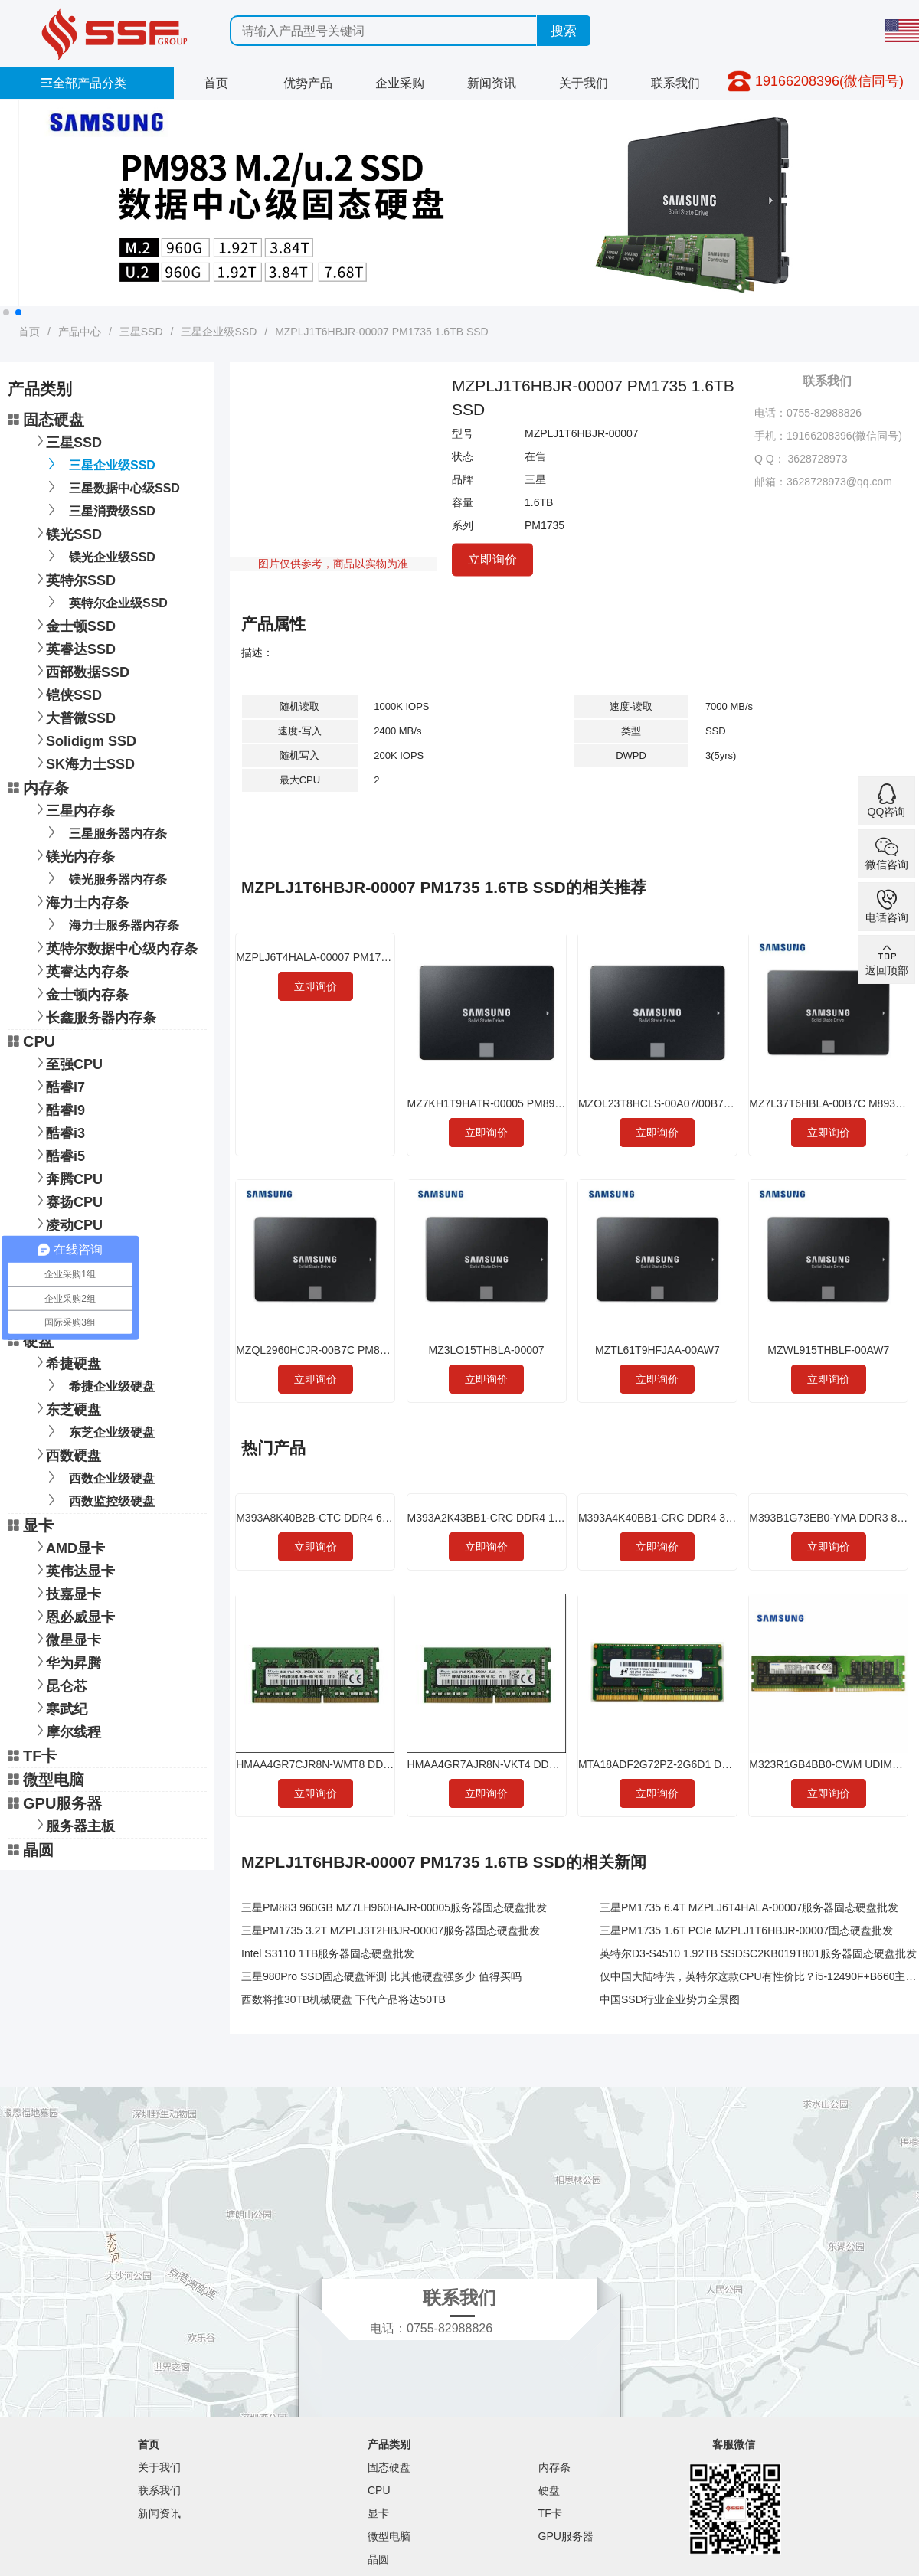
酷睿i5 (58, 1154)
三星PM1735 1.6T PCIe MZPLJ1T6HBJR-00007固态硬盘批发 (746, 1930)
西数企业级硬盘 (98, 1476)
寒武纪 (59, 1707)
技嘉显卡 (66, 1592)
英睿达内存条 (80, 969)
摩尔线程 (66, 1730)
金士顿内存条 (80, 992)
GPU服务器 (55, 1803)
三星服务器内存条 (104, 832)
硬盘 (31, 1340)
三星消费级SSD (98, 509)
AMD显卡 (68, 1546)
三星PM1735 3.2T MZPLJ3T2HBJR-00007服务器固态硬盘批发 (390, 1930)
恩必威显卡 (73, 1615)
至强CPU (67, 1062)
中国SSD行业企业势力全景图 (670, 1999)
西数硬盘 (66, 1453)
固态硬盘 (46, 419)
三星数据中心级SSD (111, 486)
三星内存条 (73, 809)
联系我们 (675, 83)
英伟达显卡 (73, 1569)
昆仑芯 (59, 1684)
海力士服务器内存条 (110, 923)
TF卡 (32, 1755)
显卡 (31, 1525)
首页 (216, 83)
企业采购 (399, 83)
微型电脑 (46, 1779)
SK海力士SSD (83, 762)
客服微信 (733, 2444)
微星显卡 (66, 1638)
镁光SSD (66, 532)
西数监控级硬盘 (98, 1499)
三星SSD (141, 331)
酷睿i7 (58, 1085)
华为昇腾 (66, 1661)
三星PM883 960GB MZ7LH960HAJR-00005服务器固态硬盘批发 (394, 1907)
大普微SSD (73, 716)
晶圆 (31, 1850)
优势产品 (307, 83)
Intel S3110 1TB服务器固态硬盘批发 (327, 1953)
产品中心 (79, 331)
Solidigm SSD (83, 739)
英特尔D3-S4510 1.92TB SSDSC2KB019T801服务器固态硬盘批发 (758, 1953)
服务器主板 (73, 1824)
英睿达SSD (73, 647)
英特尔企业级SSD (105, 601)
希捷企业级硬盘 (98, 1384)
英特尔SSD (73, 578)
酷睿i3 (58, 1131)
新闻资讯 (491, 83)
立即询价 (492, 558)
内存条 (38, 788)
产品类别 (389, 2444)
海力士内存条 (80, 900)
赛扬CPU (67, 1200)
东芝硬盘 (66, 1407)
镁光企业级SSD (98, 555)
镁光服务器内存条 (104, 878)
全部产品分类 (83, 83)
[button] (6, 312)
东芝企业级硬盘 (98, 1430)
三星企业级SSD (219, 331)
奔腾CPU (67, 1177)
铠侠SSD (66, 693)
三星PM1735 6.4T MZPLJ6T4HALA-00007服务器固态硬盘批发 (749, 1907)
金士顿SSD (73, 624)
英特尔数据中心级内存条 (114, 946)
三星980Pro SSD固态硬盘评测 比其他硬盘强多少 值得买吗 (381, 1976)
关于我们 (583, 83)
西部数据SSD (80, 670)
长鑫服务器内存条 (93, 1015)
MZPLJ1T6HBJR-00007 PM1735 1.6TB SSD (382, 331)
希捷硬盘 (66, 1361)
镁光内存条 (73, 855)
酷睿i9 (58, 1108)
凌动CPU (67, 1223)
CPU (31, 1041)
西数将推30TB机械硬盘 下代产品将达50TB (343, 1999)
